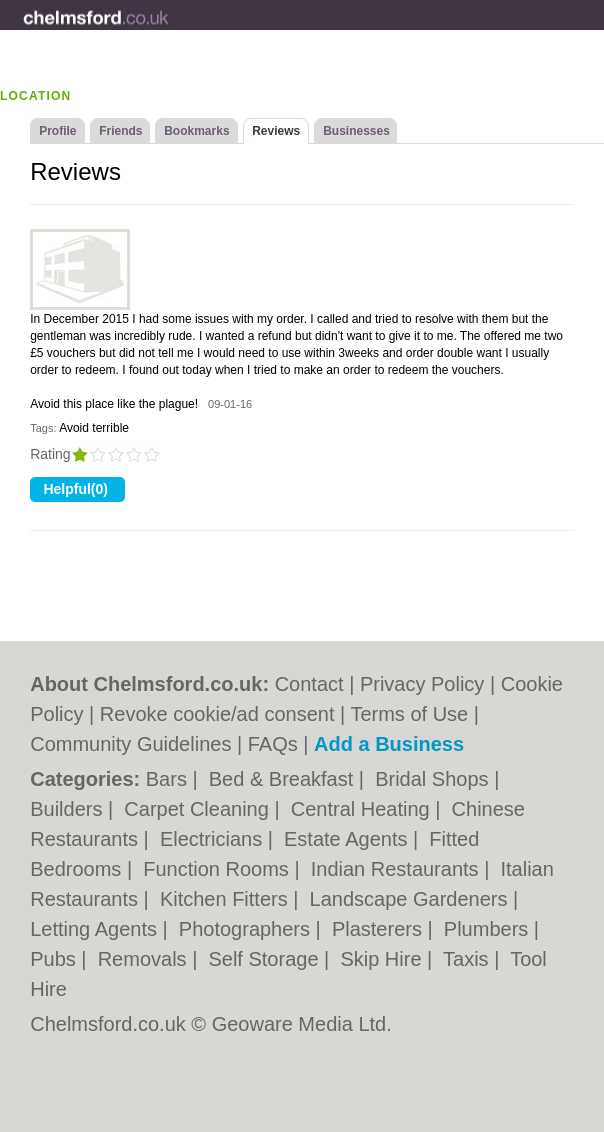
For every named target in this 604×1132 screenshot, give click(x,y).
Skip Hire (383, 959)
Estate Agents (348, 839)
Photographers (247, 929)
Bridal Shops (434, 779)
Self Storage (266, 959)
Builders (69, 809)
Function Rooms (218, 869)
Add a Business (389, 744)
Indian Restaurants (397, 869)
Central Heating (363, 809)
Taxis (468, 959)
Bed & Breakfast (284, 779)
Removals (145, 959)
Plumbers (489, 929)
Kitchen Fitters (226, 899)
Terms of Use (409, 714)
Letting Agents (96, 929)
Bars (169, 779)
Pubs (55, 959)
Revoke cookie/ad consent (217, 714)
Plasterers (380, 929)
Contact (309, 684)
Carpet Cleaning (199, 809)
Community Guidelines (130, 744)
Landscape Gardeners (411, 899)
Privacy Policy (422, 684)
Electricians (214, 839)
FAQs (273, 744)
